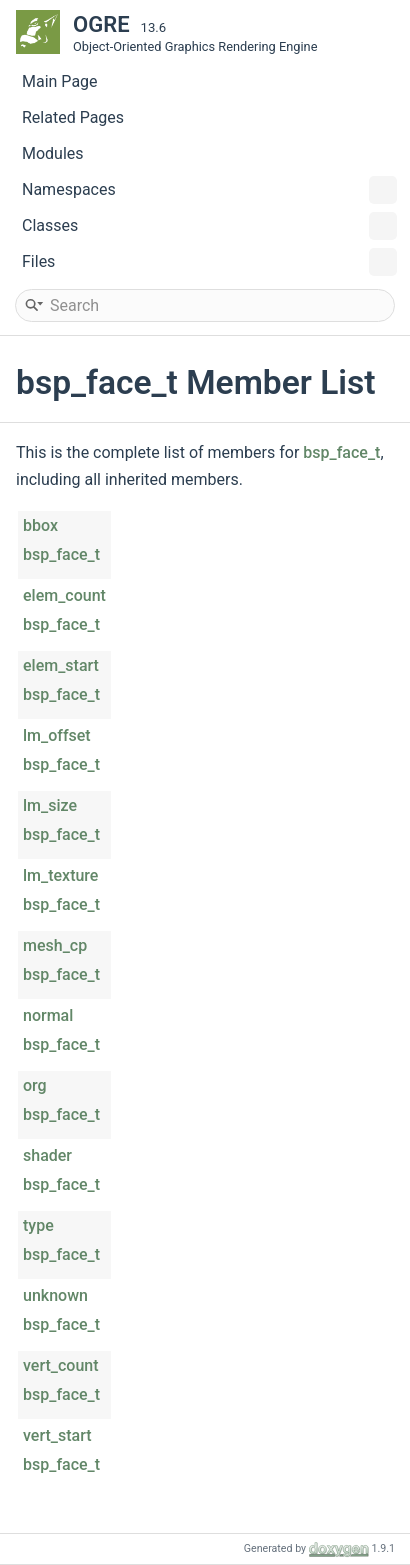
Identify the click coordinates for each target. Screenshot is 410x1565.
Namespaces (209, 190)
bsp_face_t (341, 452)
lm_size (50, 805)
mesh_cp (55, 945)
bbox (40, 525)
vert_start (57, 1435)
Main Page (60, 81)
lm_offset (57, 735)
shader (47, 1155)
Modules (53, 153)
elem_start (61, 665)
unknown (55, 1295)
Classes (209, 226)
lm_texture (60, 875)
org (35, 1085)
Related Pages (73, 117)
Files (209, 262)
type (38, 1225)
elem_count (64, 595)
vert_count (61, 1365)
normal (48, 1015)
